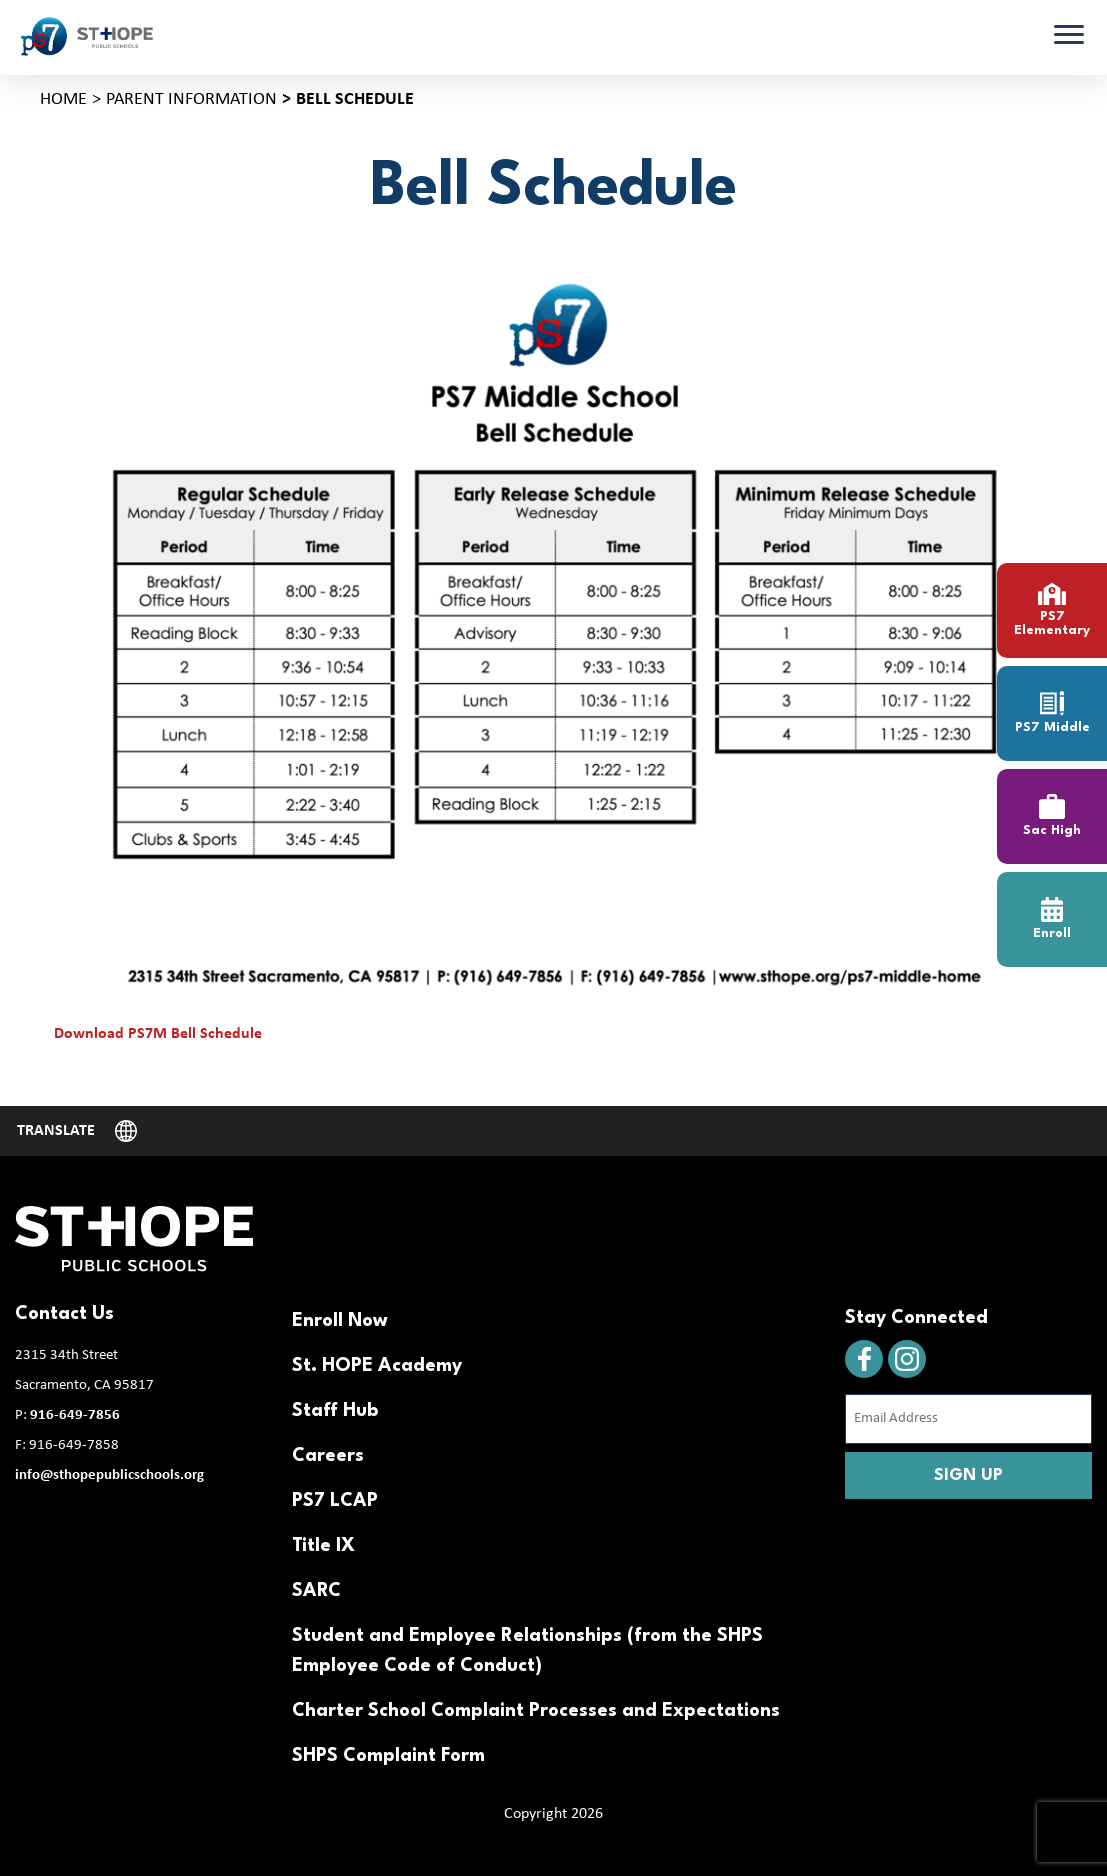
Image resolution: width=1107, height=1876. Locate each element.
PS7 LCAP (335, 1501)
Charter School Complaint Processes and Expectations (536, 1711)
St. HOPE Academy (377, 1366)
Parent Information (191, 99)
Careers (328, 1456)
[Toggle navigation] (1069, 37)
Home (63, 99)
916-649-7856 (75, 1415)
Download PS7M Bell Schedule (158, 1034)
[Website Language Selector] (77, 1131)
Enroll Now (340, 1321)
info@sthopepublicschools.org (109, 1475)
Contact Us (64, 1314)
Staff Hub (335, 1411)
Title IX (323, 1546)
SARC (316, 1591)
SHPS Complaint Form (388, 1756)
